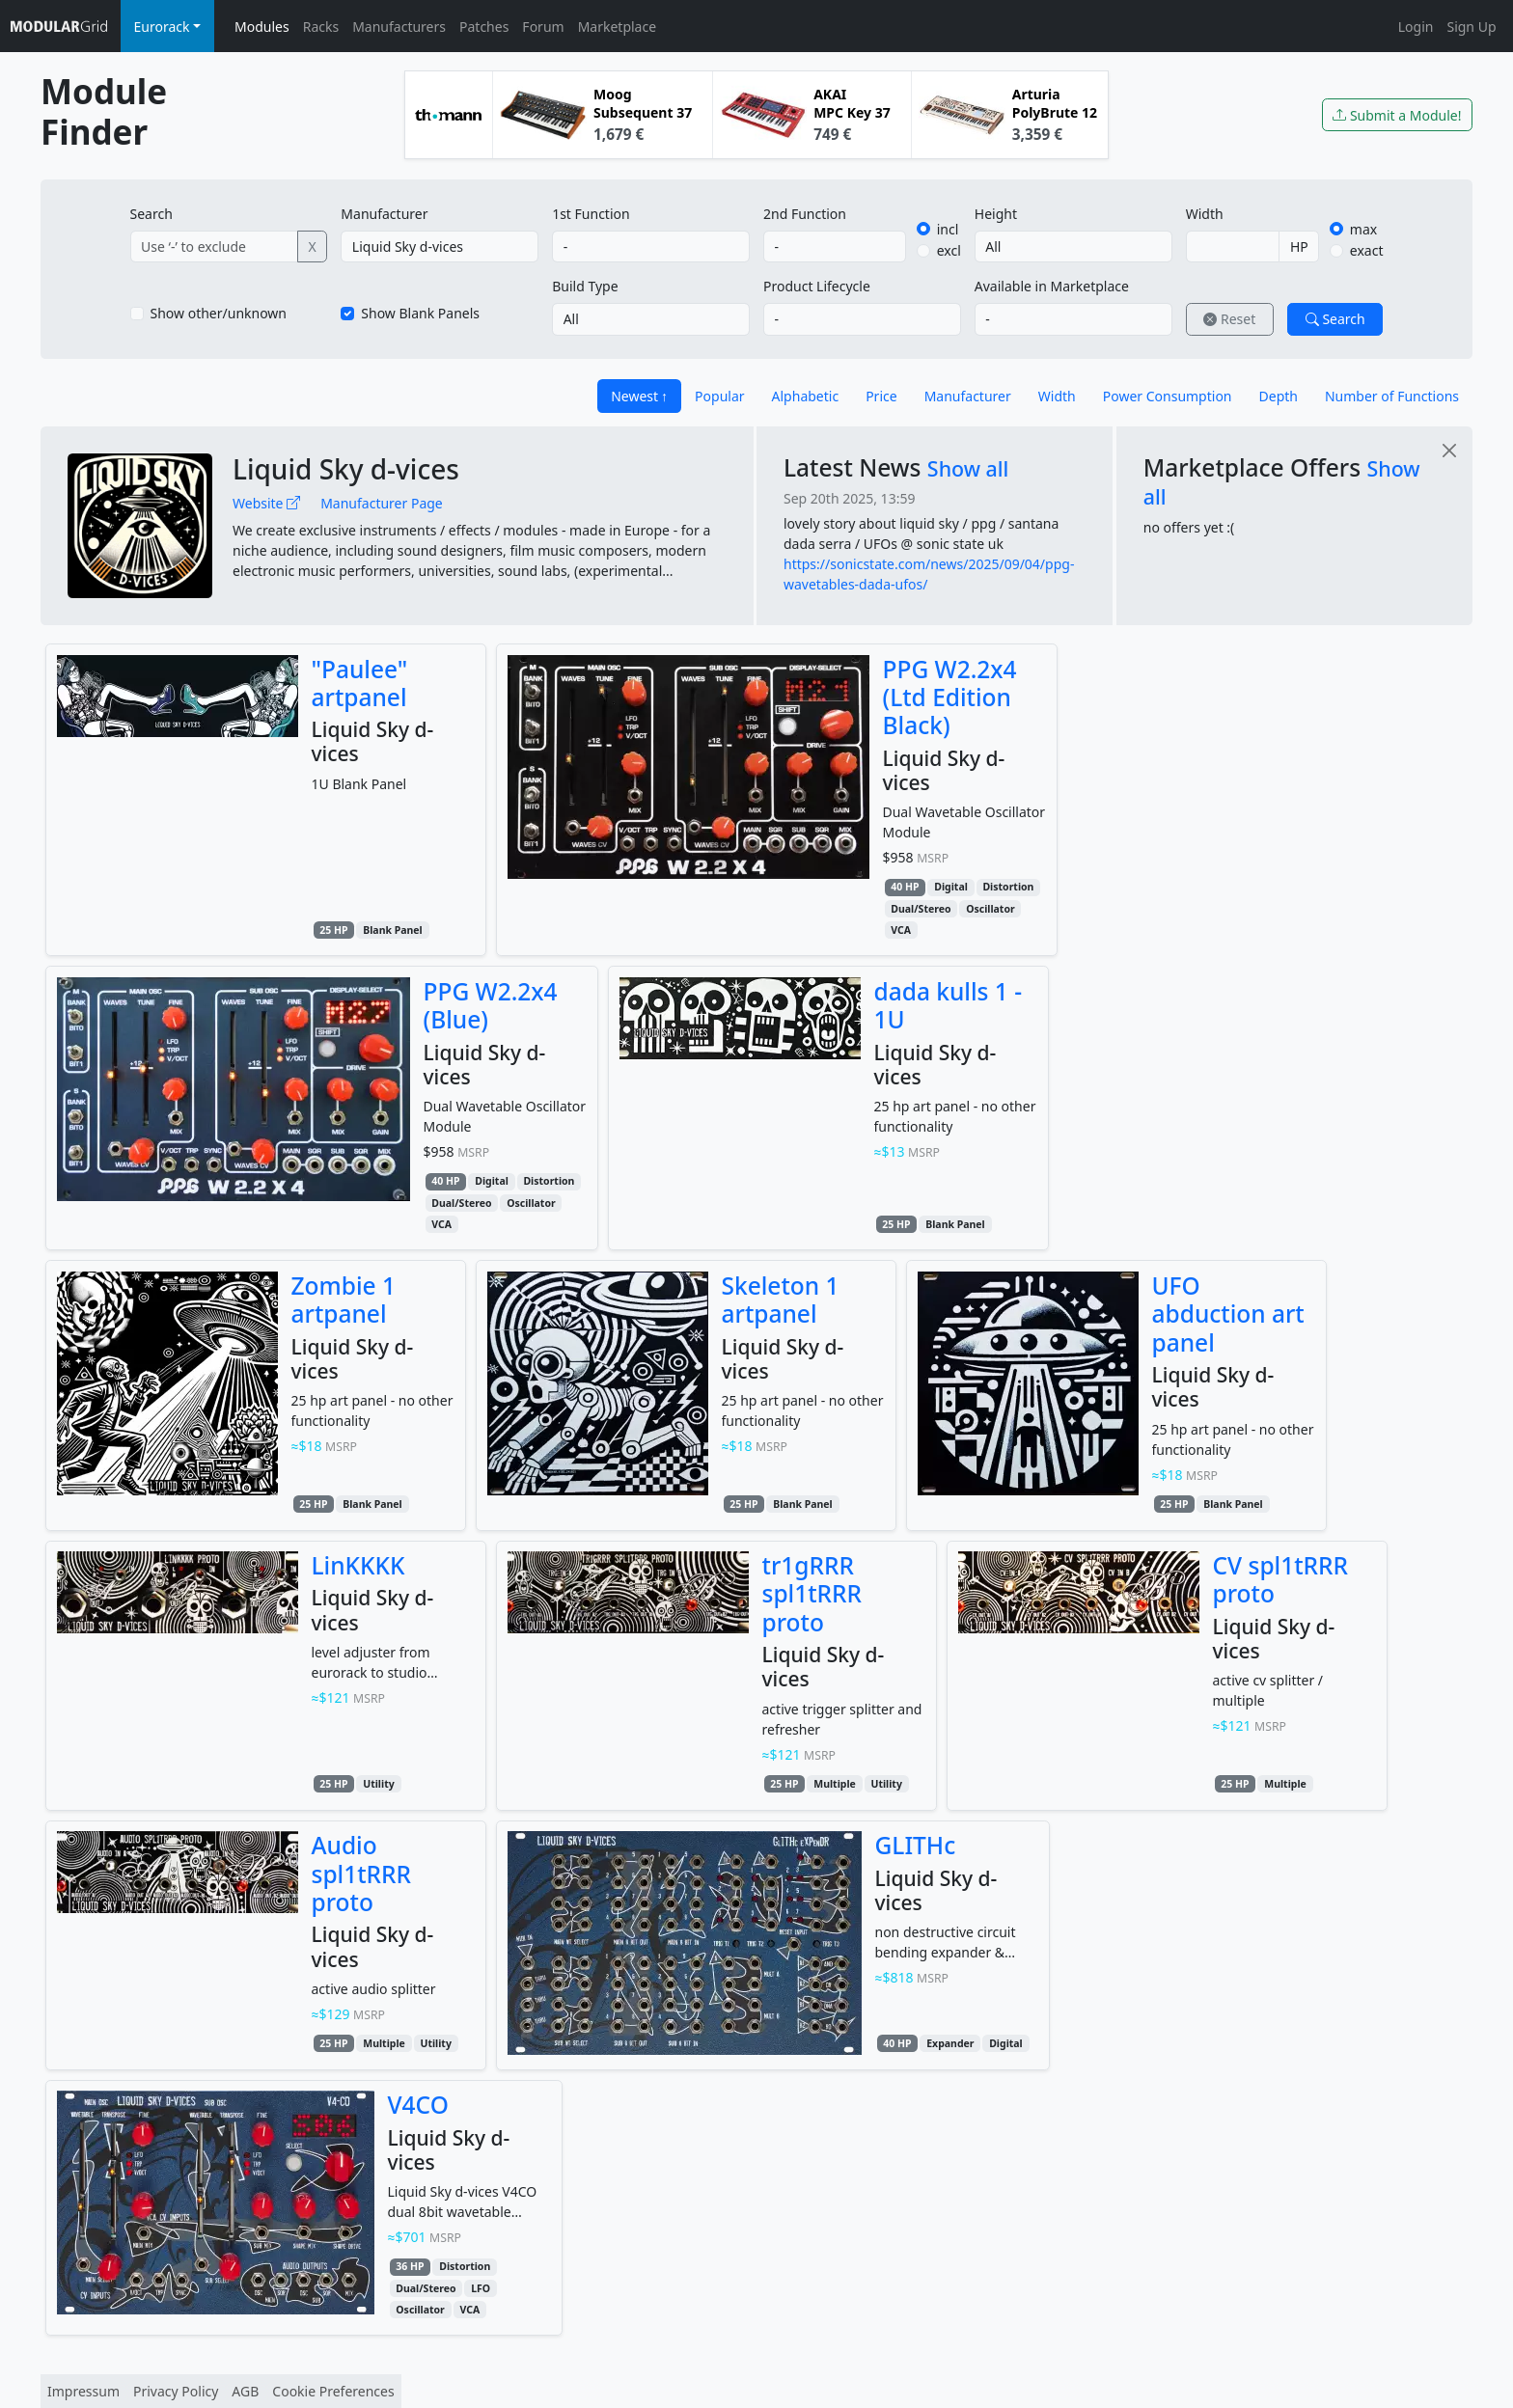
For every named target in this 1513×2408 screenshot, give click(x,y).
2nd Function (804, 214)
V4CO (418, 2105)
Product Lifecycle (816, 286)
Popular (719, 396)
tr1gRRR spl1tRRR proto (812, 1593)
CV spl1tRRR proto (1281, 1579)
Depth (1278, 396)
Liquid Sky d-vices (346, 469)
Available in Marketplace (1052, 286)
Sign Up (1471, 26)
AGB (245, 2391)
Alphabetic (805, 396)
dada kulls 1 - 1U (948, 1005)
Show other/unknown (219, 313)
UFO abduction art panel (1228, 1314)
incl (948, 229)
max (1363, 229)
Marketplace (617, 26)
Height (996, 214)
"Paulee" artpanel (360, 683)
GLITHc (915, 1845)
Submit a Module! (1397, 115)
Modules (261, 26)
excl (949, 250)
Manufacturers (399, 26)
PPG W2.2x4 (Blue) (491, 1005)
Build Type (585, 286)
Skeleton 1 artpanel (780, 1299)
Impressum (83, 2391)
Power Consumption (1167, 396)
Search (151, 214)
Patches (484, 26)
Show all (968, 468)
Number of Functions (1392, 396)
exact (1367, 250)
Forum (543, 26)
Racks (321, 26)
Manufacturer (384, 214)
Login (1416, 26)
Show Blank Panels (420, 313)
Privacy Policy (175, 2391)
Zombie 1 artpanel (344, 1299)
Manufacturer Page (381, 503)
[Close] (1449, 450)
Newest (634, 396)
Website (266, 503)
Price (881, 396)
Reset (1229, 319)
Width (1205, 214)
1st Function (591, 214)
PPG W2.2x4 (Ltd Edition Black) (950, 697)
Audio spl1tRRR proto (362, 1873)
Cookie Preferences (333, 2391)
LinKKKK (358, 1565)
